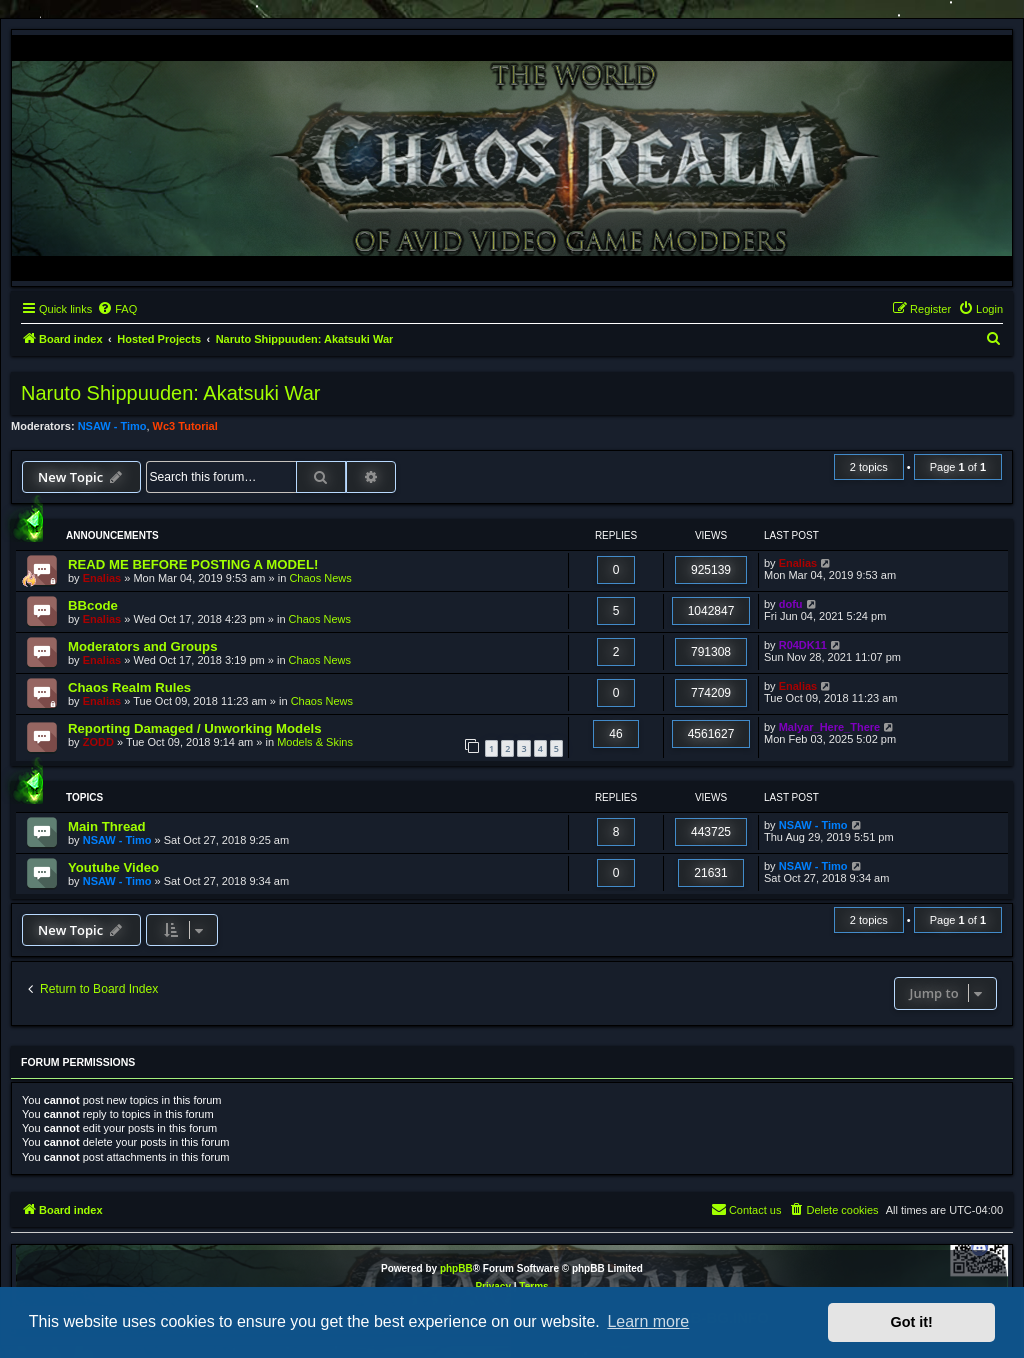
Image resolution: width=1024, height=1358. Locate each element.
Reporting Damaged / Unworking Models (195, 728)
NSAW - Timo (112, 426)
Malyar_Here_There (830, 727)
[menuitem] (117, 309)
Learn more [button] (648, 1321)
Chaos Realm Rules (129, 687)
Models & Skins (315, 742)
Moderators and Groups (142, 646)
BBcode (93, 605)
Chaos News (320, 578)
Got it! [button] (912, 1322)
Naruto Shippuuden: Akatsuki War (170, 393)
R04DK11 (803, 645)
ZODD (98, 742)
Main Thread (107, 826)
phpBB (456, 1268)
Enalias (102, 578)
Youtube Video (113, 867)
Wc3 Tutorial (185, 426)
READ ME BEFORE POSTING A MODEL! (193, 564)
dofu (791, 604)
